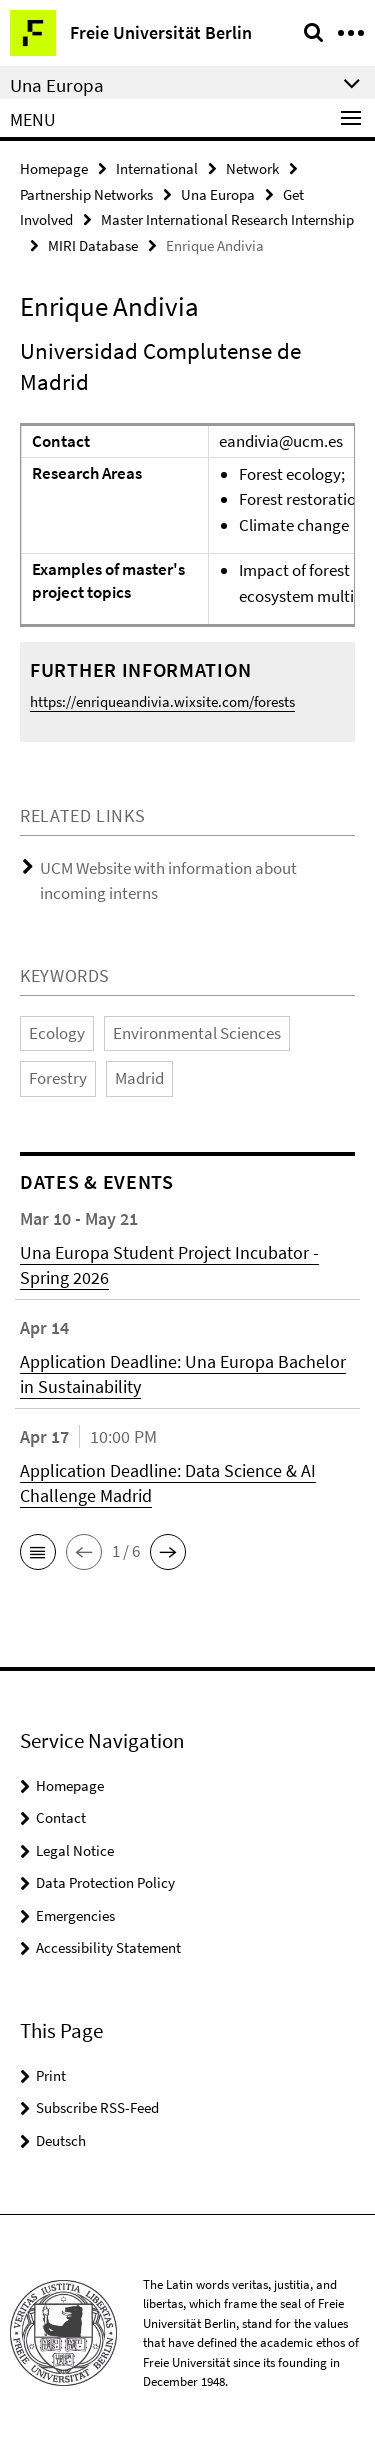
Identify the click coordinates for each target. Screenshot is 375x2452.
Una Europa (218, 194)
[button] (38, 1552)
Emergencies (75, 1915)
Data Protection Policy (105, 1882)
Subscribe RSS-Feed (97, 2107)
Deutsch (61, 2140)
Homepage (54, 168)
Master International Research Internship (227, 219)
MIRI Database (93, 245)
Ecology (57, 1033)
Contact (61, 1817)
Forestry (58, 1078)
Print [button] (51, 2075)
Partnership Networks (86, 194)
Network (252, 168)
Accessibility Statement (108, 1947)
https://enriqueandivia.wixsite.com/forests (162, 701)
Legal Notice (75, 1850)
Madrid (139, 1078)
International (157, 168)
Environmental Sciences (197, 1033)
